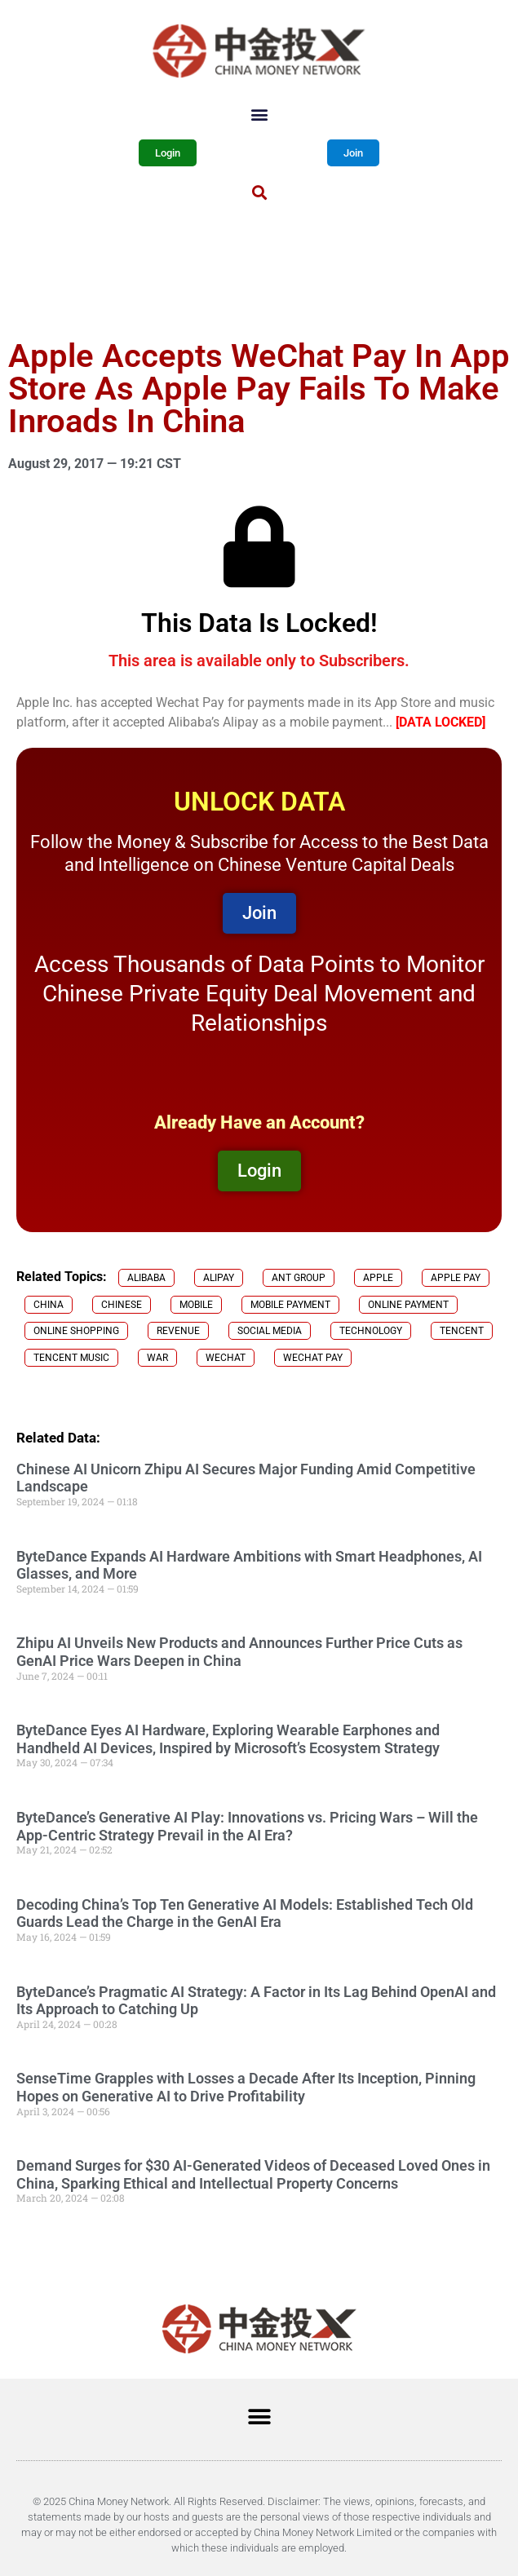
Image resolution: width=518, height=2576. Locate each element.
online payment (408, 1304)
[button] (259, 113)
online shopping (76, 1331)
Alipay (218, 1278)
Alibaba (146, 1278)
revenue (178, 1331)
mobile (196, 1304)
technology (370, 1331)
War (157, 1357)
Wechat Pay (313, 1357)
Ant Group (298, 1278)
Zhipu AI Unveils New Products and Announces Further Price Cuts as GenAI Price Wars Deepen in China (239, 1651)
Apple (378, 1278)
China (48, 1304)
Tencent (462, 1331)
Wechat (226, 1357)
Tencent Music (71, 1357)
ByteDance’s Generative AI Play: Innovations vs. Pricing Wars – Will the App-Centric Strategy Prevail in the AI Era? (247, 1826)
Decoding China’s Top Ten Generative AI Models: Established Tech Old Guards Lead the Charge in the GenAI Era (244, 1913)
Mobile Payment (290, 1304)
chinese (121, 1304)
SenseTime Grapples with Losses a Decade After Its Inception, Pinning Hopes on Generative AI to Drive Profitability (246, 2087)
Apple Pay (455, 1278)
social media (269, 1331)
